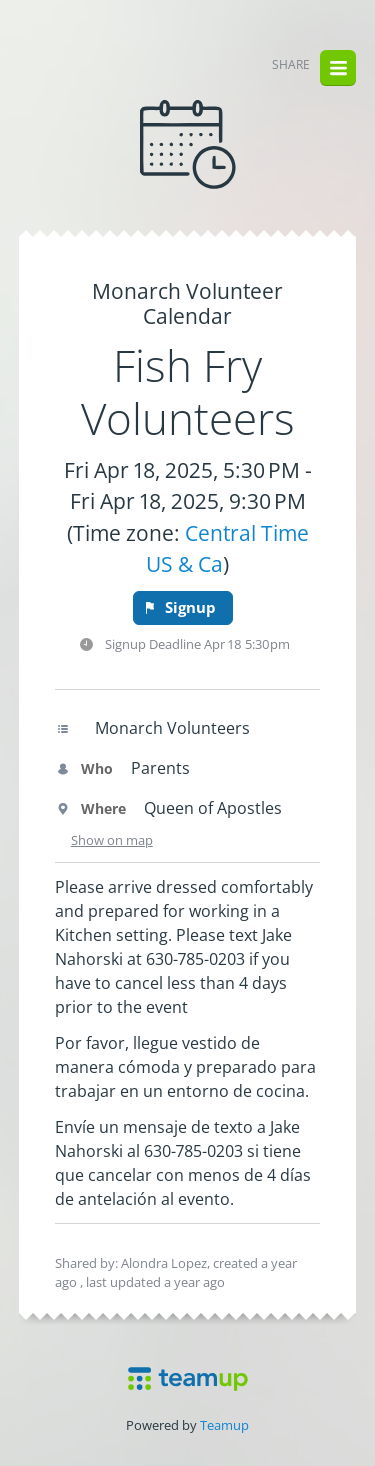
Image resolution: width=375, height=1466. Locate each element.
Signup (179, 607)
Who (84, 768)
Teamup (224, 1425)
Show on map (112, 840)
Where (90, 808)
